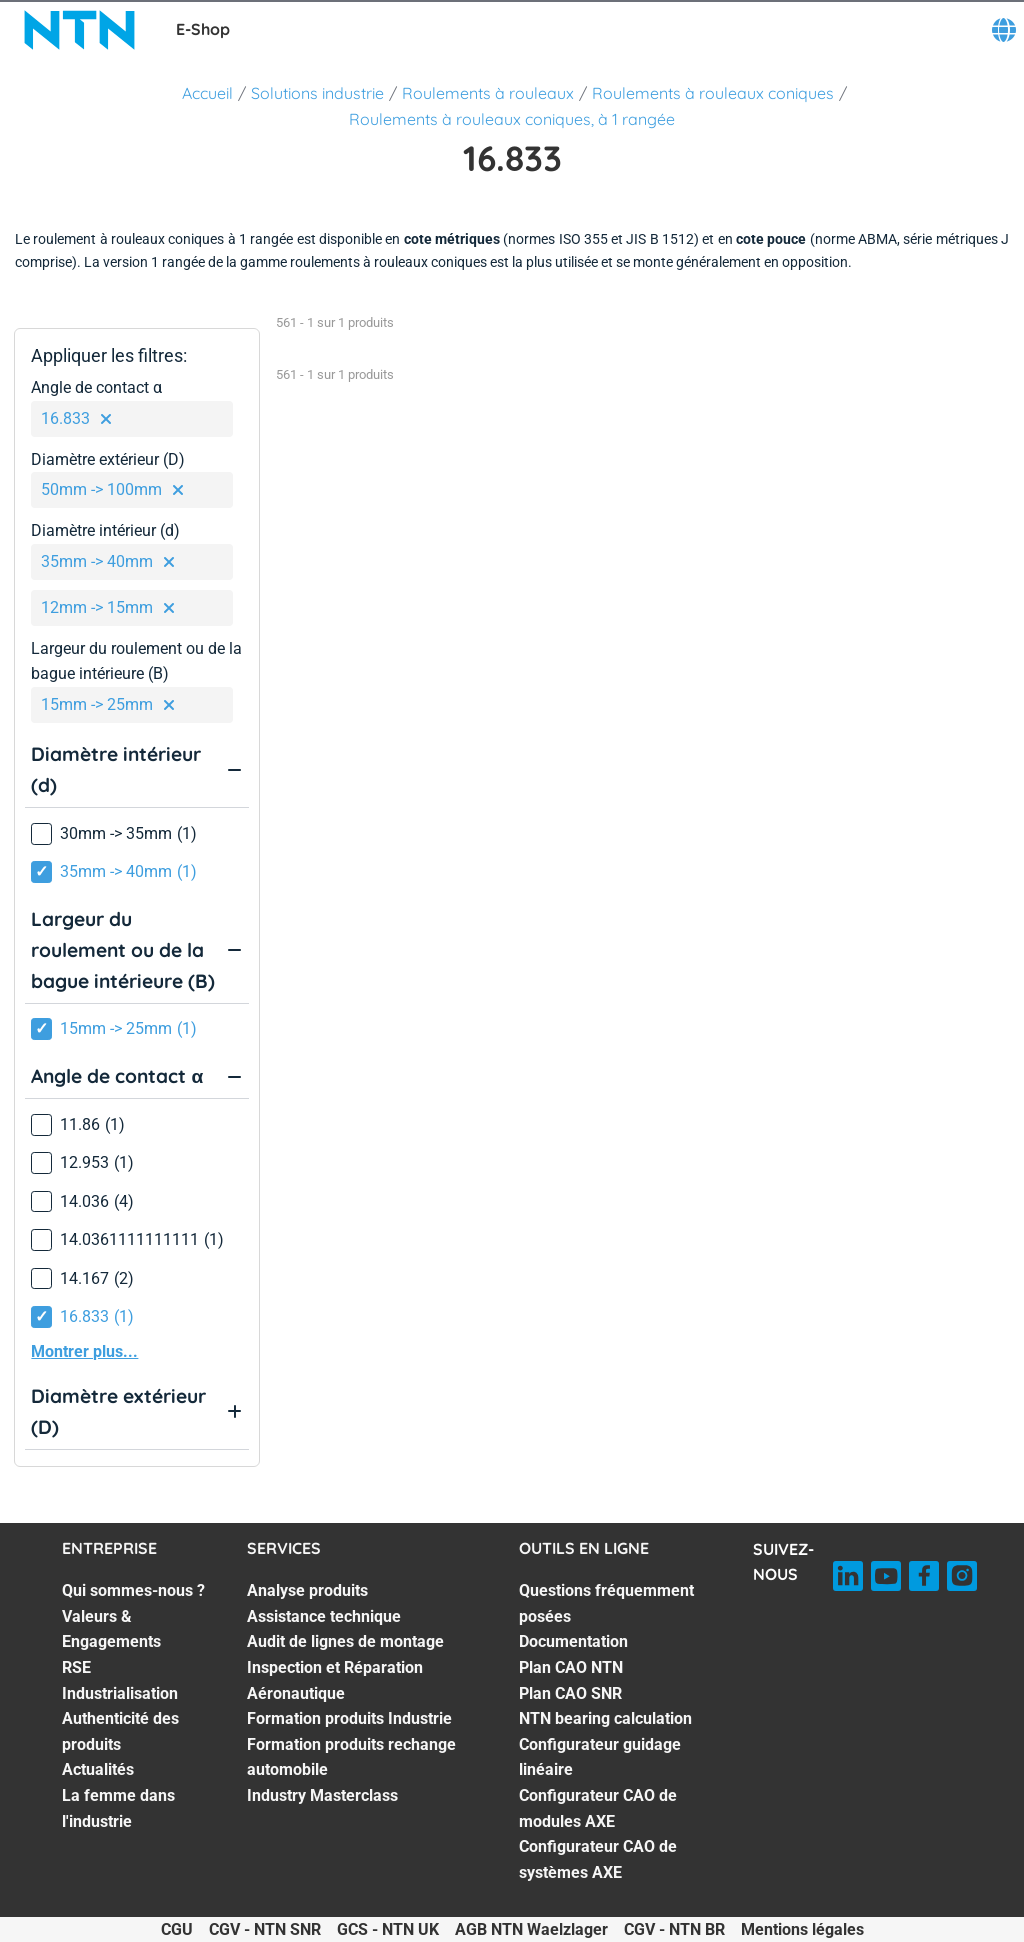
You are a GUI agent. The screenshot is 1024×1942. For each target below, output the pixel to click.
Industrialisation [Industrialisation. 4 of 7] (120, 1693)
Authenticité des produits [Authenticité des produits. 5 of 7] (120, 1731)
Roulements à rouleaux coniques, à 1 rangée (512, 119)
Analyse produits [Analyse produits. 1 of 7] (307, 1590)
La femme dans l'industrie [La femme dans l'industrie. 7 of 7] (118, 1808)
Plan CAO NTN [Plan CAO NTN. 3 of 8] (571, 1667)
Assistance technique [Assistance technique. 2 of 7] (324, 1616)
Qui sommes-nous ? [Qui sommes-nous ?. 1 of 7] (133, 1590)
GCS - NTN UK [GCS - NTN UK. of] (388, 1929)
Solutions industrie (317, 93)
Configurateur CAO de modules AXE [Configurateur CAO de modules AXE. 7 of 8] (598, 1808)
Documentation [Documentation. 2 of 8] (573, 1641)
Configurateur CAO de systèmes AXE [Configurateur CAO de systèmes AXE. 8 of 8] (598, 1859)
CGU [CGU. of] (177, 1929)
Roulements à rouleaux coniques (713, 93)
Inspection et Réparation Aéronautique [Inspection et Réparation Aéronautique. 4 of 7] (335, 1680)
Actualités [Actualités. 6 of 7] (98, 1769)
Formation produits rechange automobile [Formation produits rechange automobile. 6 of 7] (351, 1757)
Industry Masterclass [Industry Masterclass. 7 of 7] (322, 1795)
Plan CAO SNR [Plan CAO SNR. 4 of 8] (570, 1693)
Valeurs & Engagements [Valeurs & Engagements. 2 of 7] (111, 1629)
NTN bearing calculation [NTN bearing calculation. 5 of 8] (605, 1718)
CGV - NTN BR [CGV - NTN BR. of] (674, 1929)
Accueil (207, 93)
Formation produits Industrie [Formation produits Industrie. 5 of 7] (349, 1718)
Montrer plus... (84, 1351)
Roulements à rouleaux (488, 93)
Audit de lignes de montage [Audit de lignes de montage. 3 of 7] (345, 1641)
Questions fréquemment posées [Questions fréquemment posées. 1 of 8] (606, 1603)
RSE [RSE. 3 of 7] (76, 1667)
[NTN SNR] (80, 30)
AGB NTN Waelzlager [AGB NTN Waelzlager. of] (531, 1929)
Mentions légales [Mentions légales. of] (802, 1929)
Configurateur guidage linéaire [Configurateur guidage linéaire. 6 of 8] (600, 1757)
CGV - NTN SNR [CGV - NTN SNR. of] (265, 1929)
